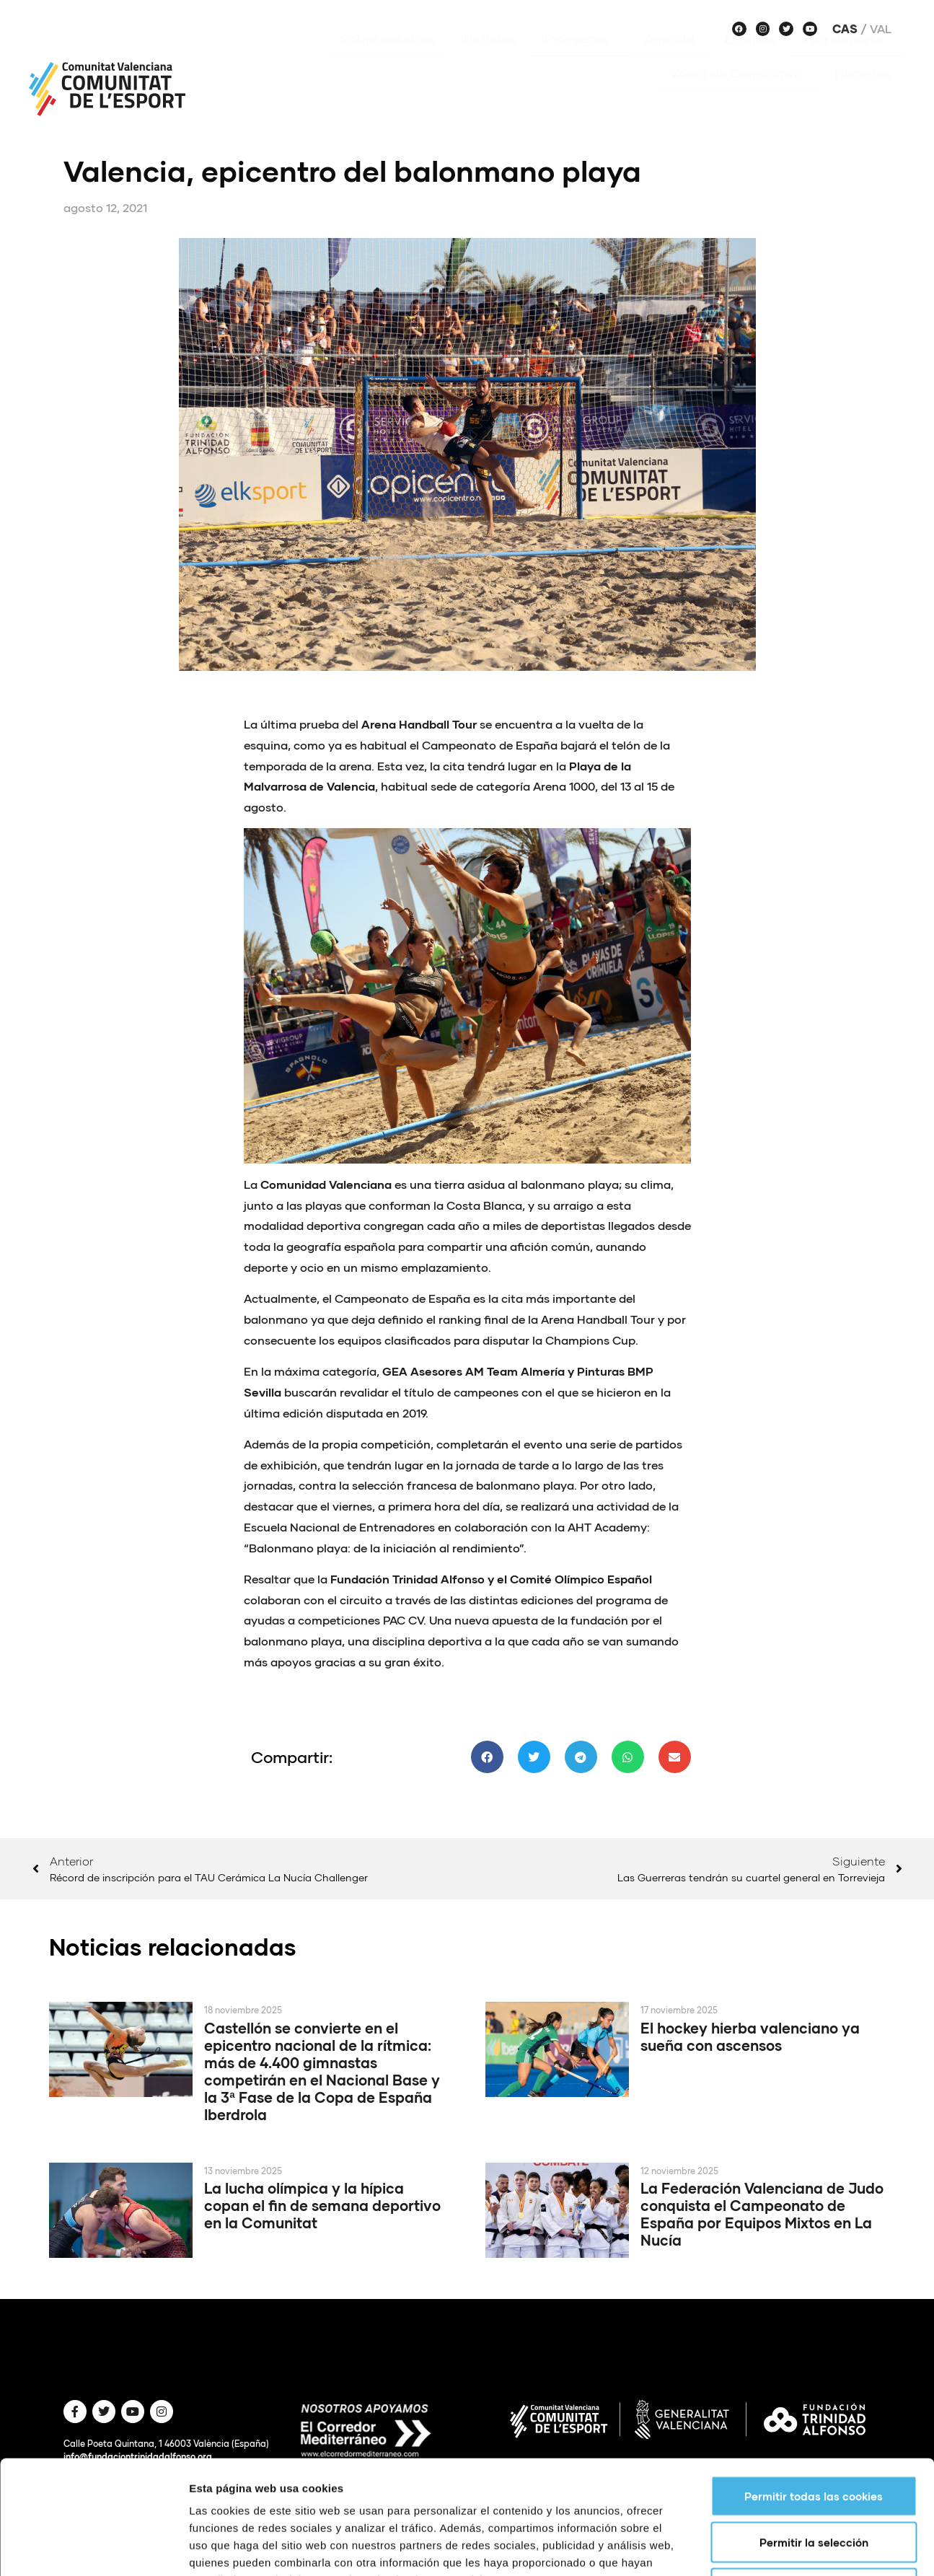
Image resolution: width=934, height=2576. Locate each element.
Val (880, 29)
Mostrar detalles (775, 2547)
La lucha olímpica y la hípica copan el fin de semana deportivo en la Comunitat (322, 2205)
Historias (862, 94)
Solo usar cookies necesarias (813, 2481)
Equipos (749, 60)
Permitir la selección (813, 2435)
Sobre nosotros (387, 60)
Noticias (490, 60)
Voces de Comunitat (737, 94)
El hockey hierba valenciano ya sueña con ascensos (750, 2036)
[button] (487, 1757)
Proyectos (580, 60)
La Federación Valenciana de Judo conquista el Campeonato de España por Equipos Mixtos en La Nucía (762, 2213)
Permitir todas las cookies (813, 2389)
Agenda (669, 60)
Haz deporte (847, 60)
